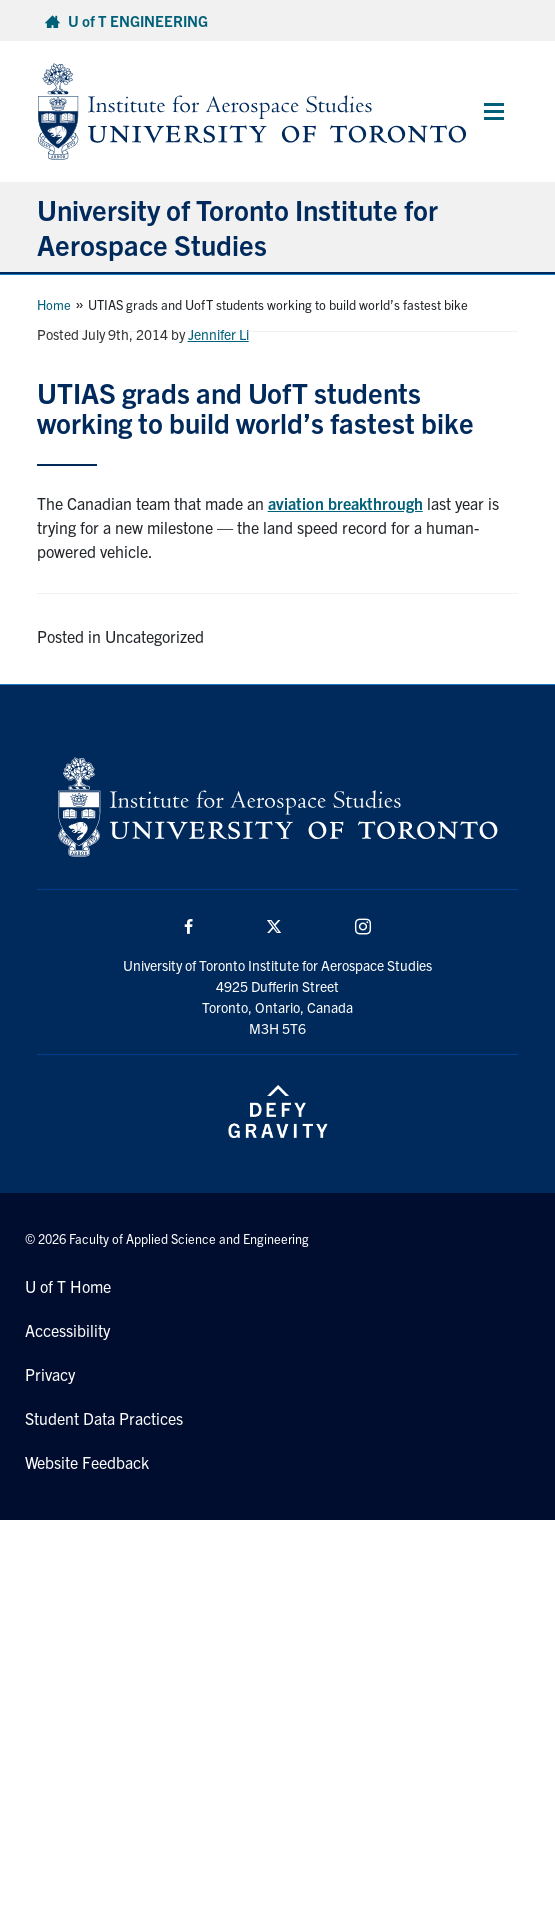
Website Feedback (87, 1462)
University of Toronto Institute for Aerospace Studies (237, 226)
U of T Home (68, 1286)
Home (54, 304)
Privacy (50, 1374)
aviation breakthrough (345, 503)
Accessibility (67, 1330)
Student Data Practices (104, 1418)
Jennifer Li (218, 334)
